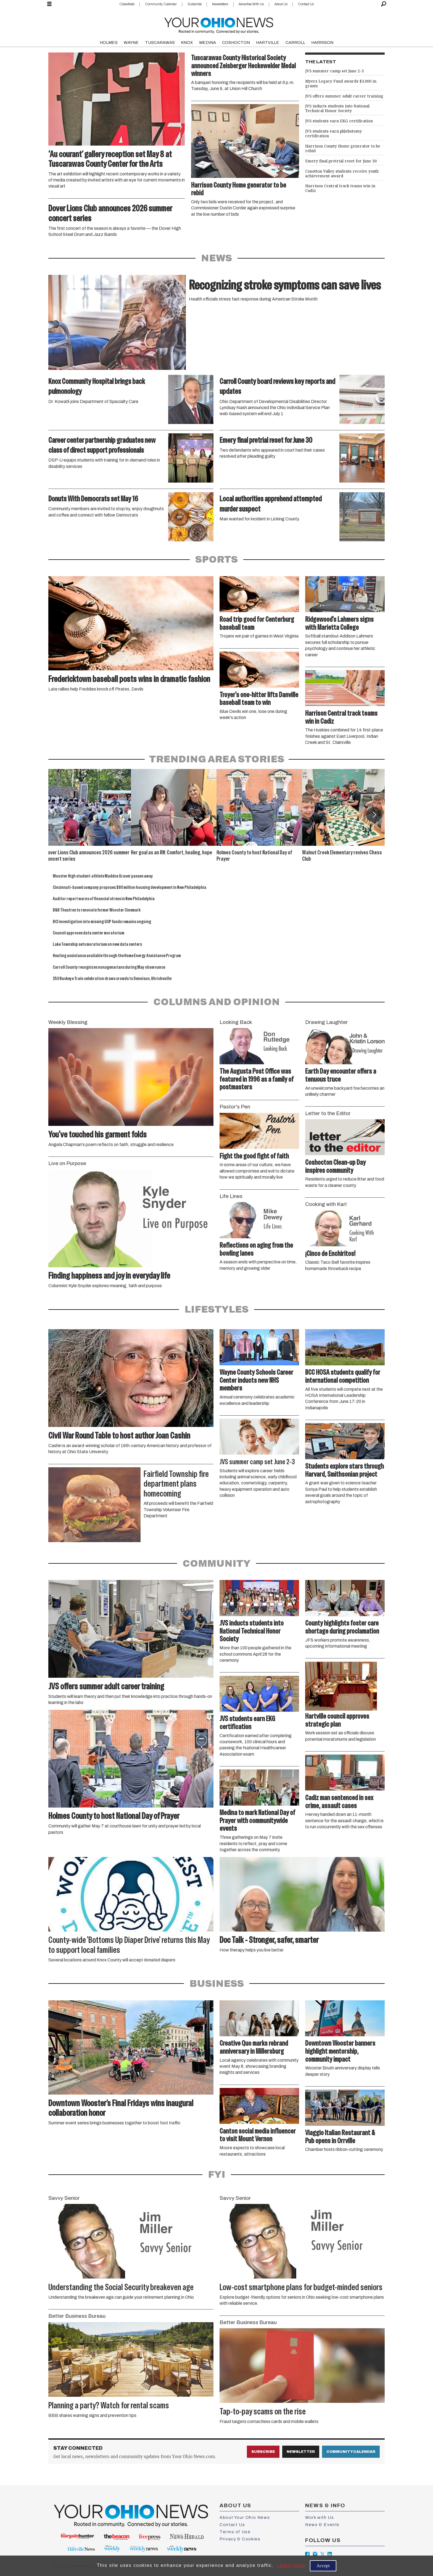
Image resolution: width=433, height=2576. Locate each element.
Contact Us (306, 4)
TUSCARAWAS (160, 42)
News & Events (322, 2524)
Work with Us (319, 2517)
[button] (374, 814)
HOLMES (109, 42)
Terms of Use (235, 2532)
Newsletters (220, 4)
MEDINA (207, 42)
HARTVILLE (267, 42)
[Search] (383, 4)
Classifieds (126, 4)
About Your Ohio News (245, 2517)
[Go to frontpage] (219, 24)
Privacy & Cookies (240, 2539)
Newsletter (301, 2452)
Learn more (291, 2565)
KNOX (187, 42)
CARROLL (295, 42)
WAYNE (131, 42)
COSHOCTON (236, 42)
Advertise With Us (251, 4)
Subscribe (195, 4)
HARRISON (322, 42)
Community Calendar (161, 4)
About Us (280, 4)
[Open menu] (49, 4)
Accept (323, 2565)
